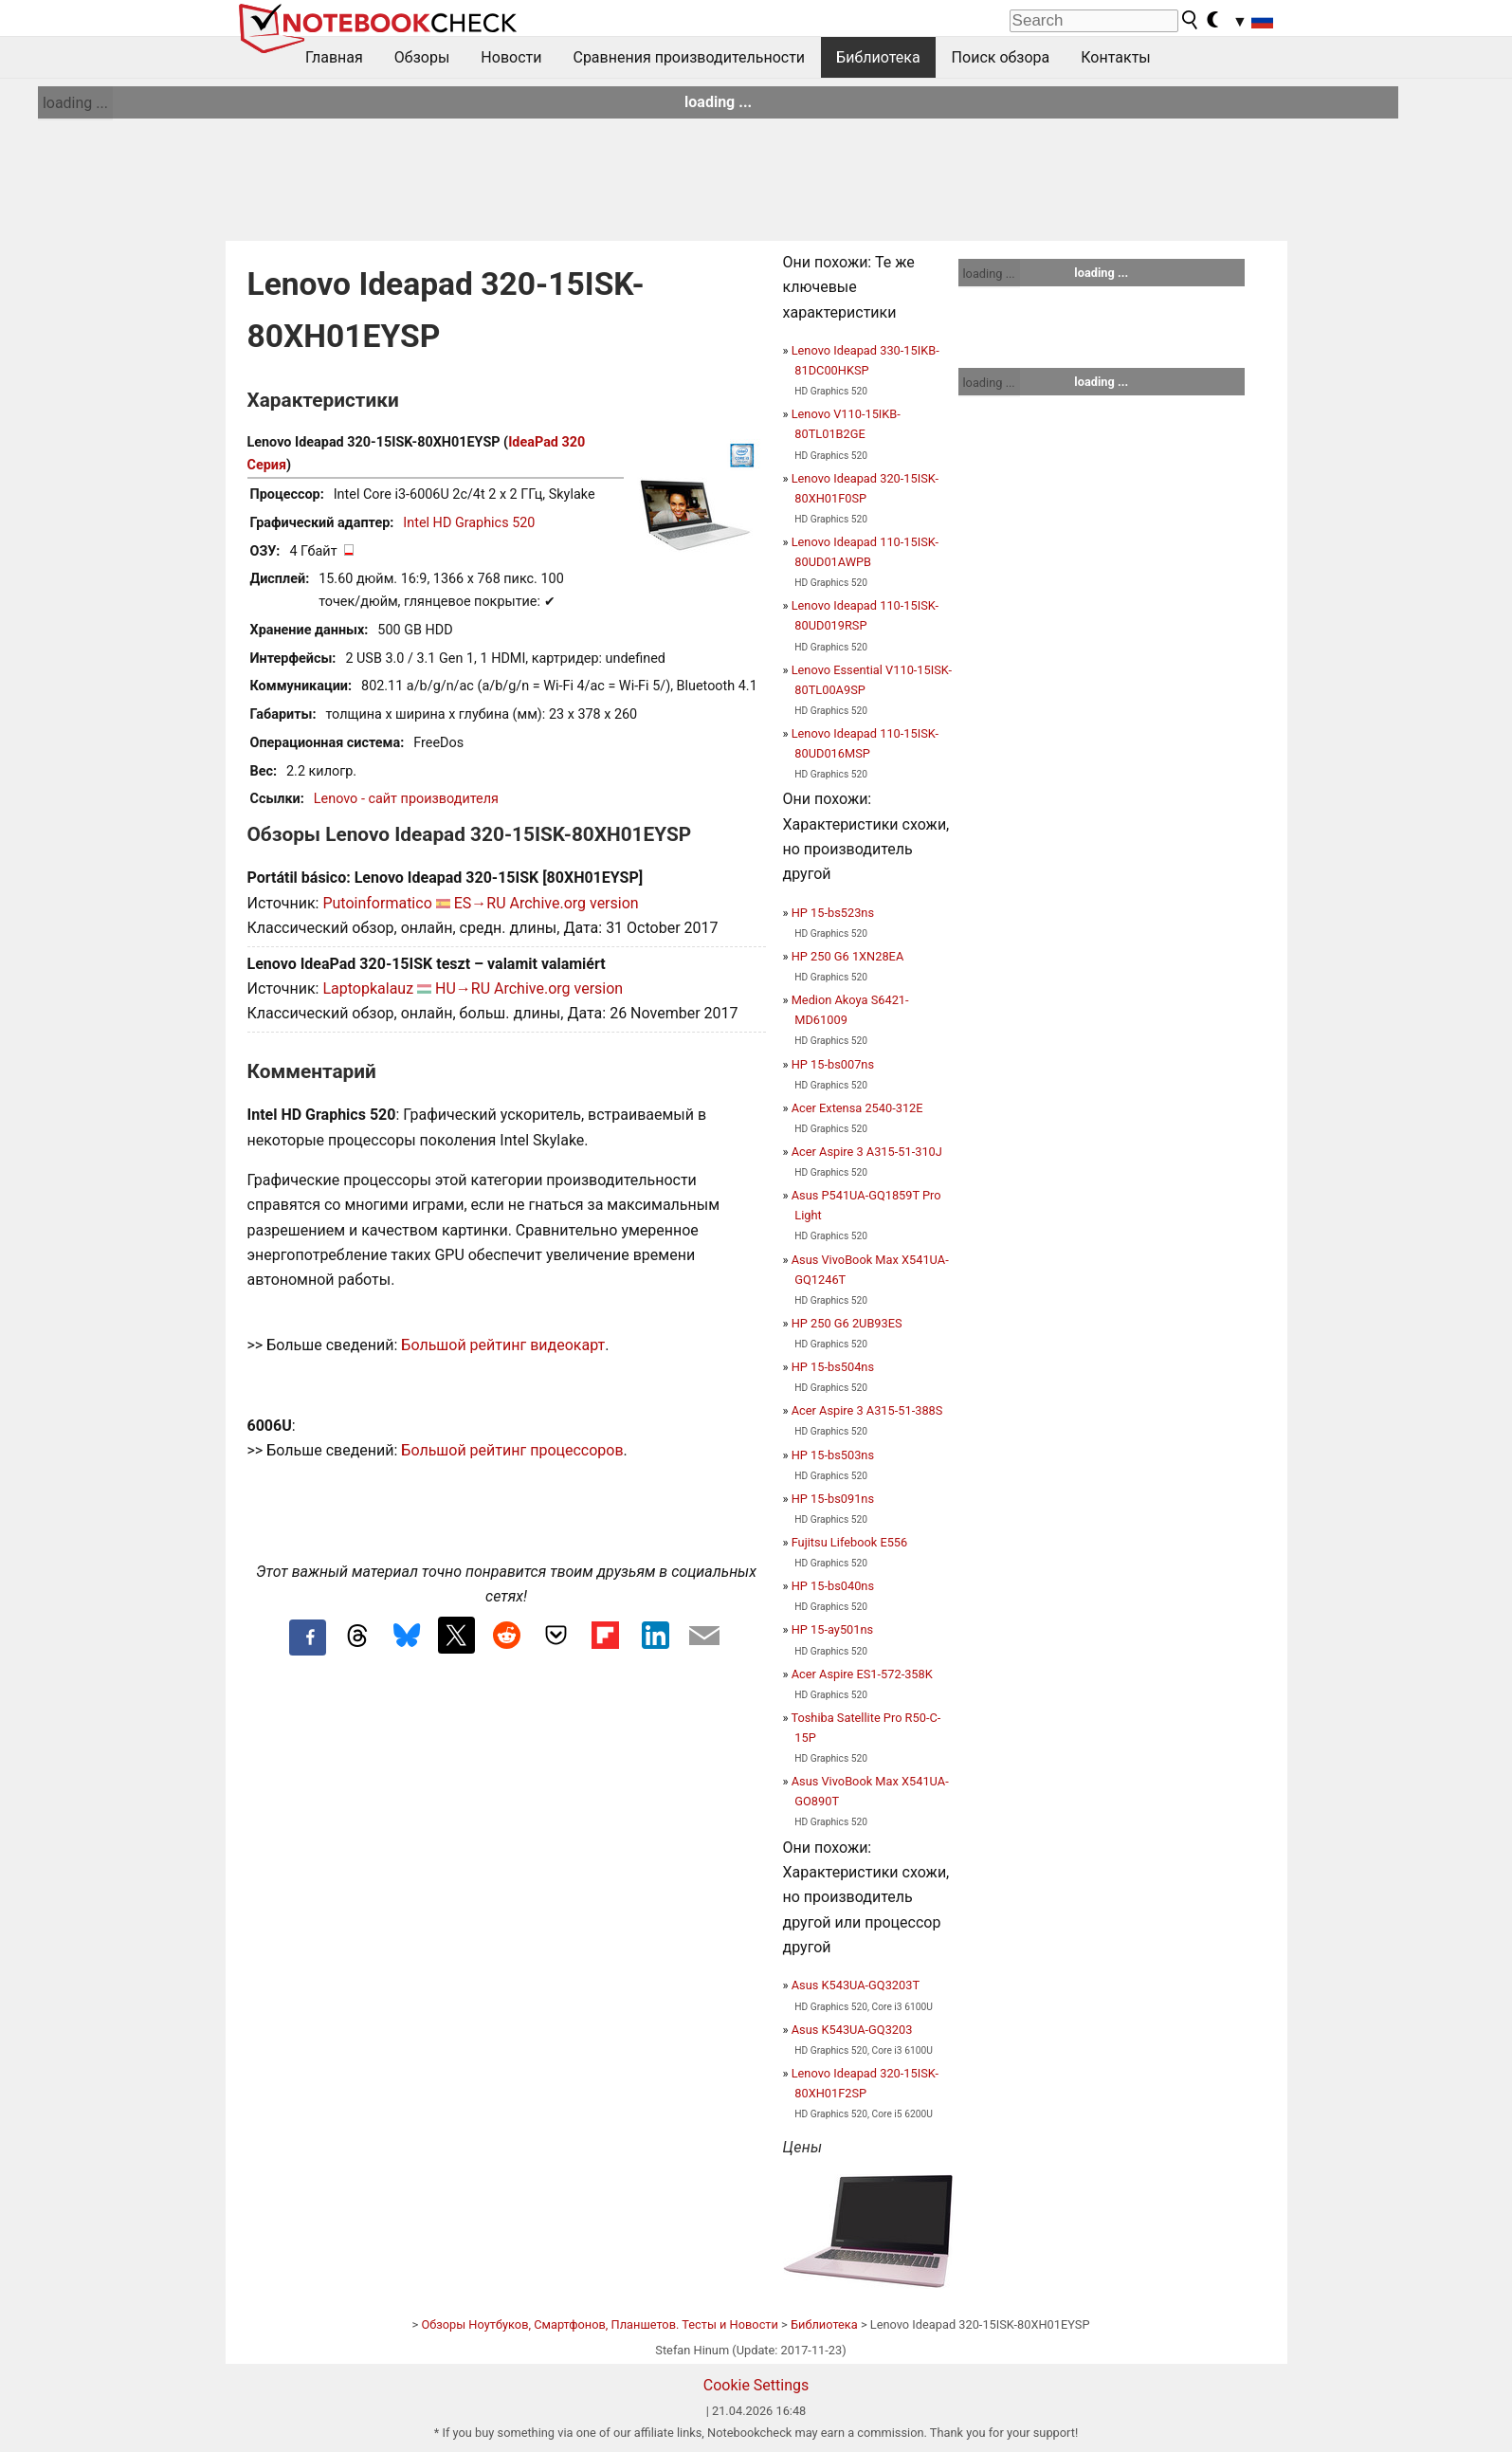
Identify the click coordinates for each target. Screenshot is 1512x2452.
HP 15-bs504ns (833, 1367)
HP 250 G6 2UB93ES (847, 1323)
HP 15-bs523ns (833, 913)
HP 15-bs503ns (833, 1455)
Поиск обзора (1001, 57)
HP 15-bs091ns (833, 1498)
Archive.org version (573, 903)
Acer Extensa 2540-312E (857, 1108)
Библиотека (878, 57)
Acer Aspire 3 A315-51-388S (867, 1410)
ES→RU (480, 903)
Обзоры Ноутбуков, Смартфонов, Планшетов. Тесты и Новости (599, 2324)
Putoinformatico (376, 903)
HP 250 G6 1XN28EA (848, 956)
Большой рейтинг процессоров (512, 1450)
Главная (334, 57)
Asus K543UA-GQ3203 (852, 2029)
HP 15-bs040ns (833, 1586)
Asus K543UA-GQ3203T (856, 1985)
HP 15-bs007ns (833, 1064)
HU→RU (462, 988)
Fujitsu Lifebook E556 (850, 1542)
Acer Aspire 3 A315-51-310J (867, 1151)
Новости (511, 57)
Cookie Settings (756, 2385)
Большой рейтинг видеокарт (503, 1345)
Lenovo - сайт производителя (406, 799)
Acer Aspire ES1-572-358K (862, 1674)
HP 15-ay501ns (832, 1629)
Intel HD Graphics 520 (469, 523)
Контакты (1115, 57)
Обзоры (422, 57)
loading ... (75, 103)
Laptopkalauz (367, 988)
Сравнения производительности (689, 57)
